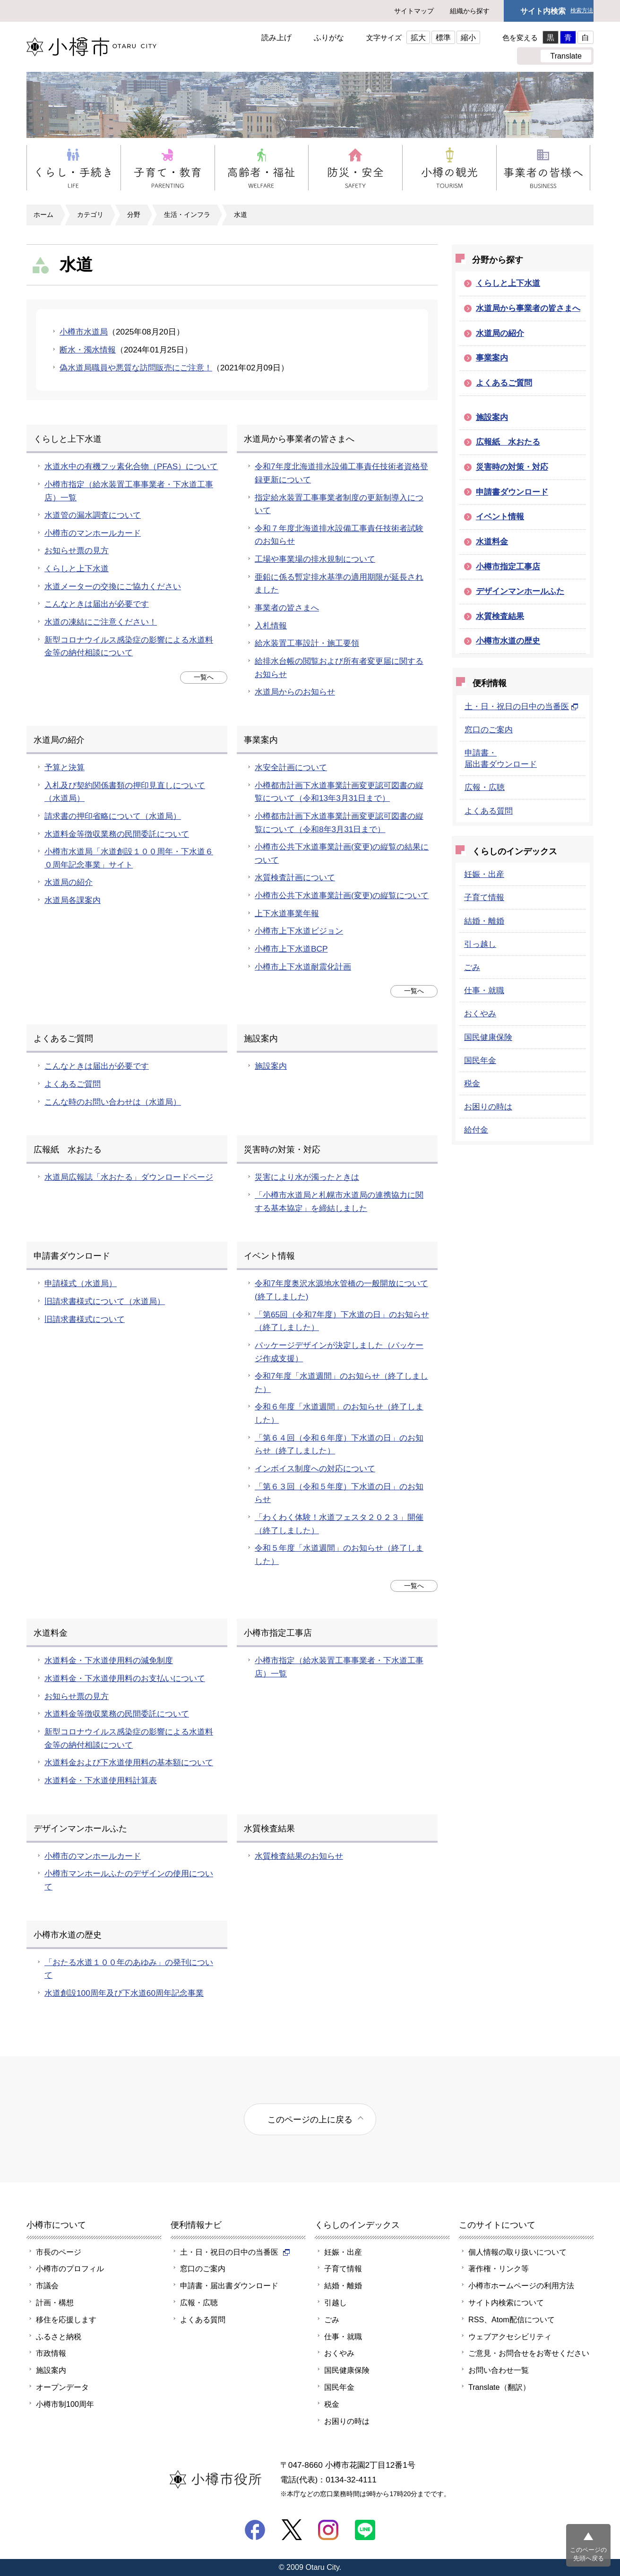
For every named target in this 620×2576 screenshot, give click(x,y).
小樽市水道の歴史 (508, 640)
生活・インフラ (187, 214)
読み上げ (276, 37)
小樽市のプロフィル (70, 2268)
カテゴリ (90, 214)
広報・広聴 (485, 787)
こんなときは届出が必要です (96, 604)
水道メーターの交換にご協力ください (112, 586)
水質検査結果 (500, 616)
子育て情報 (484, 897)
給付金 (476, 1129)
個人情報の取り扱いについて (517, 2252)
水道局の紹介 (68, 882)
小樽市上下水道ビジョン (299, 931)
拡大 (418, 37)
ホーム (43, 214)
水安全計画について (291, 767)
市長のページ (58, 2252)
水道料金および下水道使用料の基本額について (128, 1762)
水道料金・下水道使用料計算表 (100, 1780)
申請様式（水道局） (80, 1283)
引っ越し (480, 944)
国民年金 (480, 1060)
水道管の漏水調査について (92, 515)
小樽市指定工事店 (508, 566)
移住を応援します (66, 2319)
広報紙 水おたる (508, 442)
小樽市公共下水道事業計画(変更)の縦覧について (342, 895)
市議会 (47, 2285)
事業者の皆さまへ (287, 607)
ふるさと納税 (58, 2336)
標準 (443, 37)
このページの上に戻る (310, 2119)
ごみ (472, 967)
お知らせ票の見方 (76, 550)
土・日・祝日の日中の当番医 (521, 706)
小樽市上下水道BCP (291, 948)
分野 (133, 214)
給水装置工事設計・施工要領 (307, 643)
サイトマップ (414, 11)
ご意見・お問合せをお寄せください (528, 2353)
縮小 (468, 37)
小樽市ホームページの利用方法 (521, 2285)
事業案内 (492, 357)
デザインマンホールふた (520, 591)
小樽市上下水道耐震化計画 (303, 966)
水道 (240, 214)
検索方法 (581, 10)
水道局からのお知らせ (295, 691)
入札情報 (271, 625)
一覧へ (204, 677)
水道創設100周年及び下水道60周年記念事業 (124, 1993)
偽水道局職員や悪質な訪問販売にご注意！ (136, 367)
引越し (335, 2302)
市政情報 (51, 2353)
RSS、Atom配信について (511, 2319)
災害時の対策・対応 (512, 467)
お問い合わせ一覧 (498, 2370)
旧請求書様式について (84, 1319)
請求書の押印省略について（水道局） (112, 816)
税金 (472, 1083)
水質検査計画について (295, 877)
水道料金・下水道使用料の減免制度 (108, 1660)
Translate (566, 56)
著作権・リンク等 (498, 2268)
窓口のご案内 (489, 729)
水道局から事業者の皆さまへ (528, 308)
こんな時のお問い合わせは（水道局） (112, 1102)
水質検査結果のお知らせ (299, 1856)
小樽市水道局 (84, 331)
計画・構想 (55, 2302)
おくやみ (480, 1013)
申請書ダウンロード (512, 492)
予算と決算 (64, 767)
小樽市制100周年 (65, 2404)
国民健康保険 (488, 1037)
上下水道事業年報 (287, 913)
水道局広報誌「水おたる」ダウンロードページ (128, 1177)
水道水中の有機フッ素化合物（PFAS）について (131, 466)
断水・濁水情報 (88, 349)
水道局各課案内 (72, 900)
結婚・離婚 (484, 921)
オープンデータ (62, 2387)
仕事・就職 (484, 990)
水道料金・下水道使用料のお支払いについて (124, 1678)
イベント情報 (500, 516)
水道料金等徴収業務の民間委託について (116, 834)
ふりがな (329, 37)
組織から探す (470, 11)
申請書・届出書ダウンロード (229, 2285)
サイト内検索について (506, 2302)
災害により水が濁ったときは (307, 1177)
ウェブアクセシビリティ (509, 2336)
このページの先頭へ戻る (588, 2554)
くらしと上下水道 (76, 568)
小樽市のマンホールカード (92, 533)
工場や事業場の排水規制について (315, 559)
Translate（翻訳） (499, 2387)
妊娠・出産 (484, 874)
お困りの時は (488, 1106)
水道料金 (492, 541)
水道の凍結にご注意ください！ (100, 622)
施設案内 (271, 1066)
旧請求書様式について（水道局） (104, 1301)
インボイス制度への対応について (315, 1468)
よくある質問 (489, 811)
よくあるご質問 (72, 1084)
